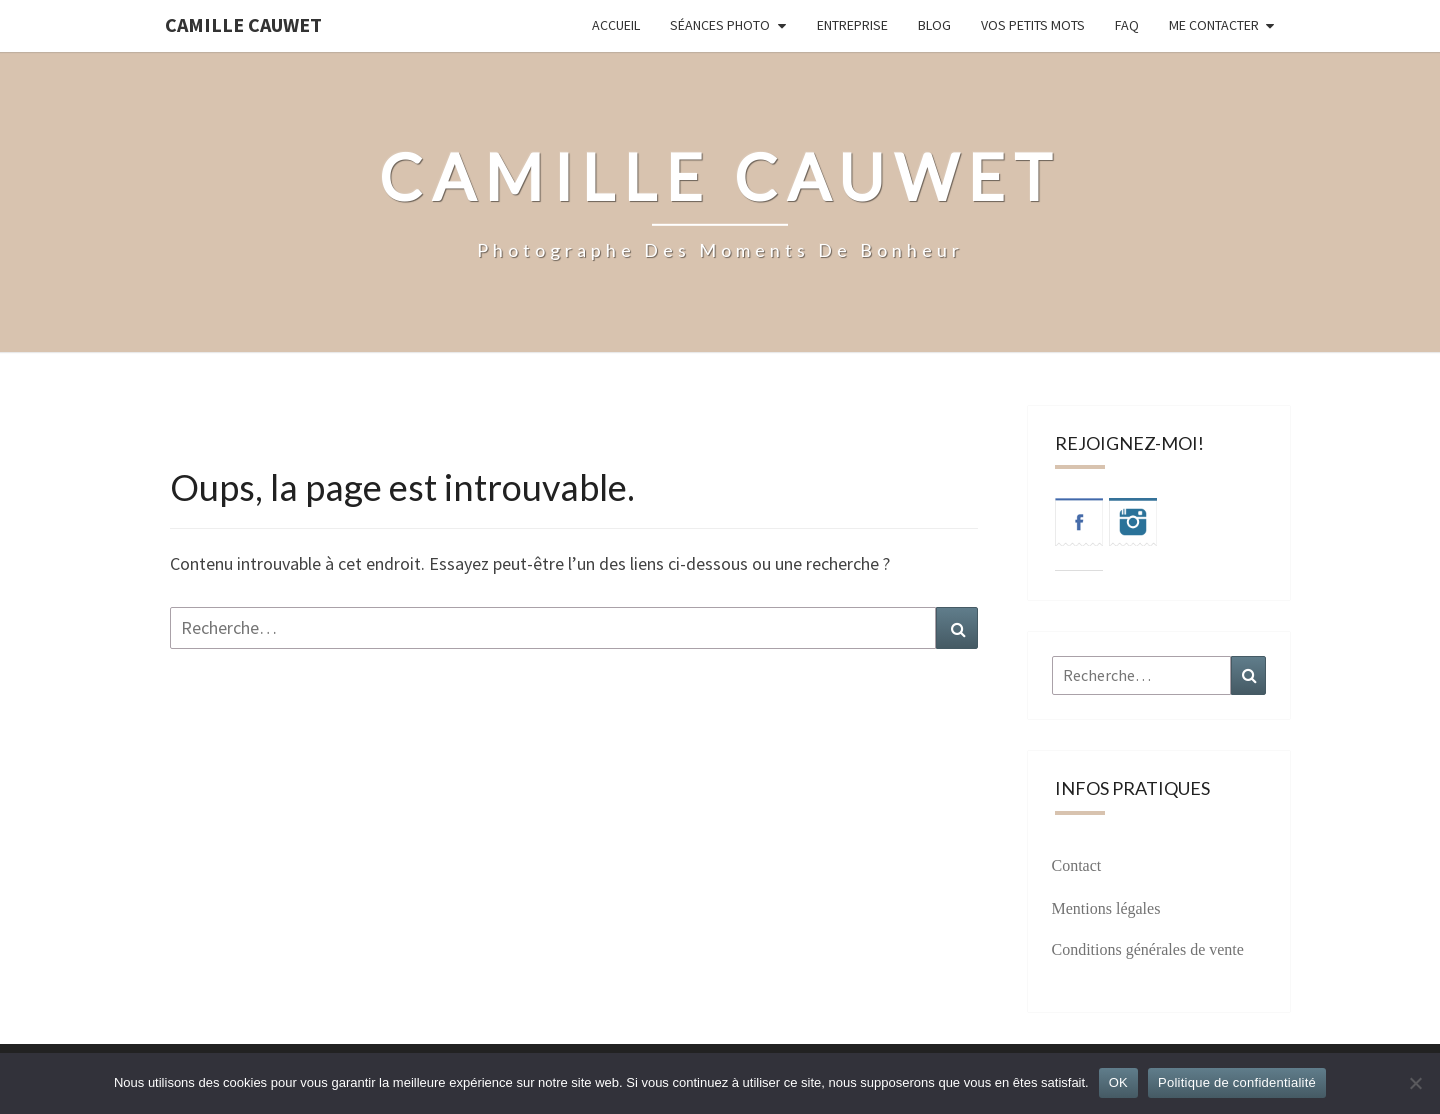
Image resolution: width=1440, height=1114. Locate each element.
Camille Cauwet (243, 24)
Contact (1077, 865)
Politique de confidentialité (1237, 1082)
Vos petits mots (1033, 25)
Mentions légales (1106, 908)
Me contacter (1214, 25)
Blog (934, 25)
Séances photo (720, 25)
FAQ (1127, 25)
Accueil (616, 25)
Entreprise (852, 25)
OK (1118, 1082)
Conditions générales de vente (1148, 949)
